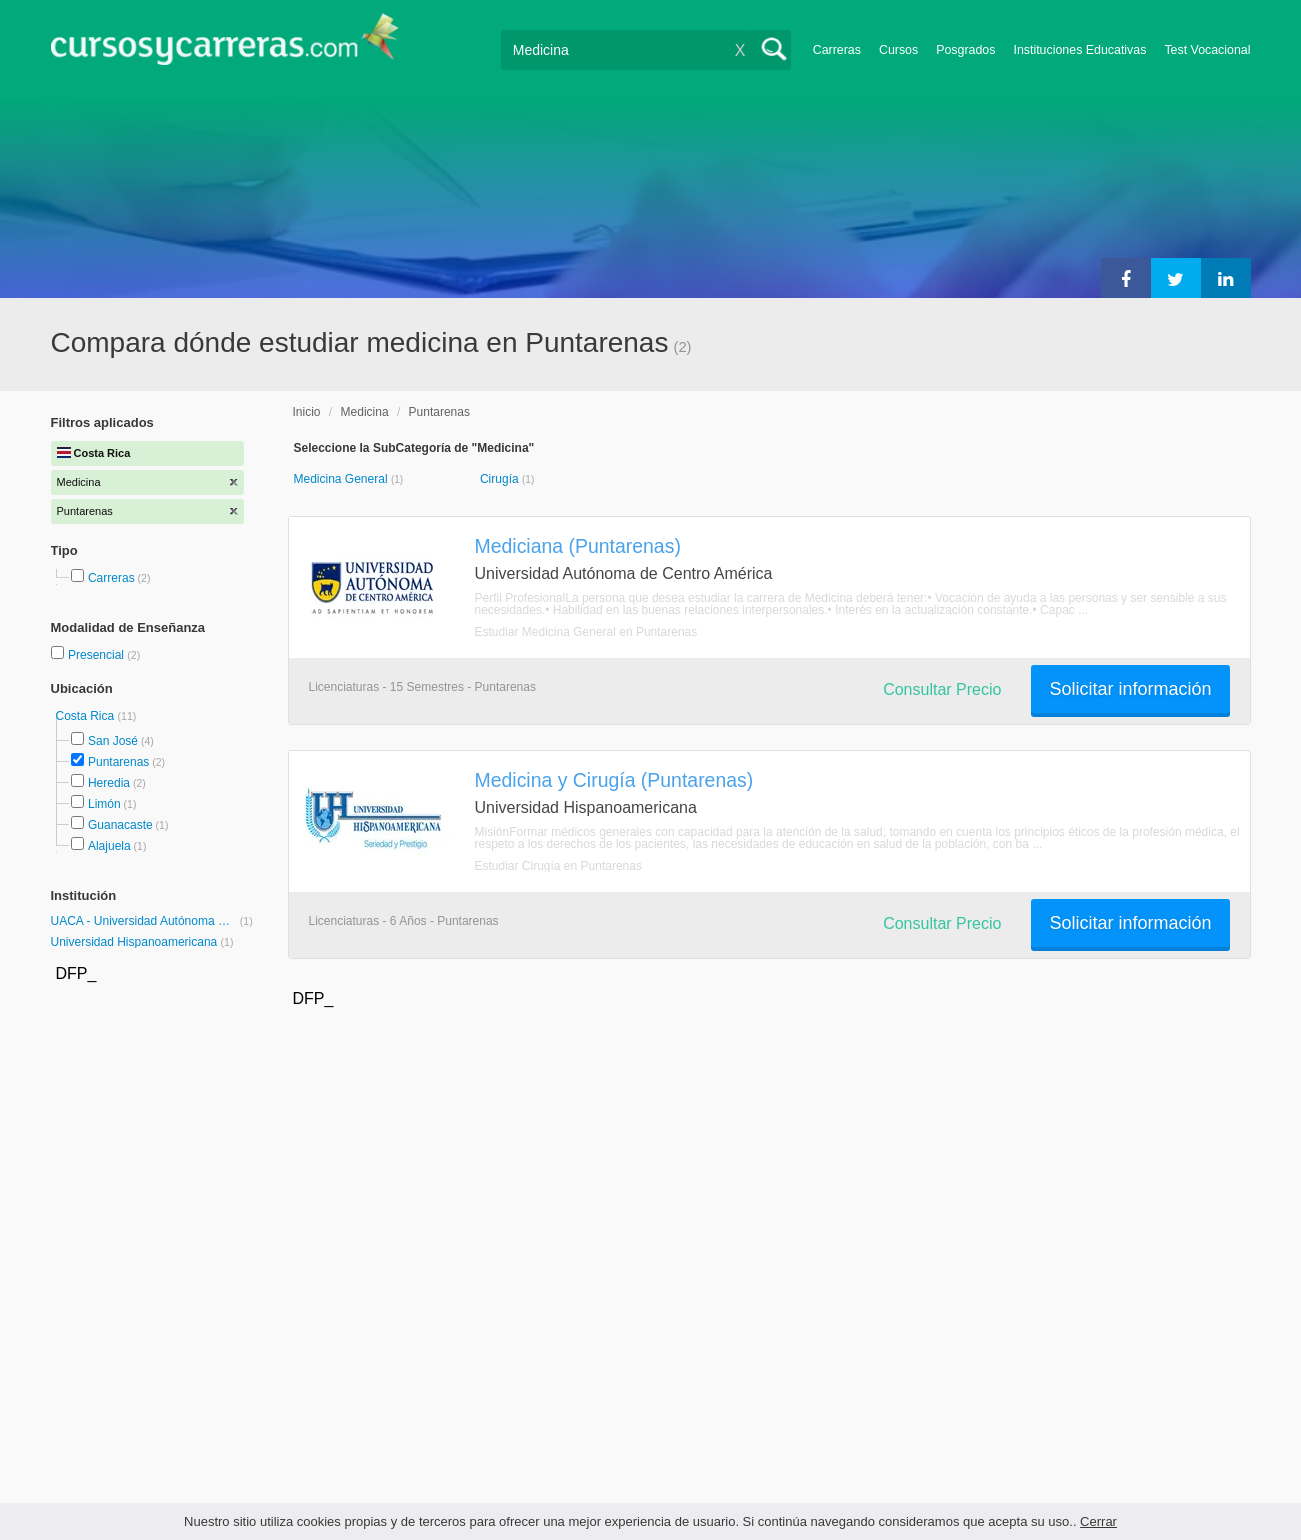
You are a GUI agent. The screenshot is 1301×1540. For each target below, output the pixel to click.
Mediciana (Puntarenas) (578, 546)
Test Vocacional (1207, 50)
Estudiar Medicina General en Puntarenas (586, 632)
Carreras (837, 50)
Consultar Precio (942, 689)
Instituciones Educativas (1079, 50)
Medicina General (342, 479)
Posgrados (965, 50)
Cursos (898, 50)
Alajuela (109, 846)
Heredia (109, 783)
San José (113, 741)
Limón (104, 804)
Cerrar (1098, 1521)
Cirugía (501, 479)
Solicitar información (1130, 689)
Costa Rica (87, 716)
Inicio (307, 412)
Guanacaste (120, 825)
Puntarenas (118, 762)
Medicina (365, 412)
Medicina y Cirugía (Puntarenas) (614, 780)
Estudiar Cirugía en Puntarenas (558, 866)
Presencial (97, 655)
